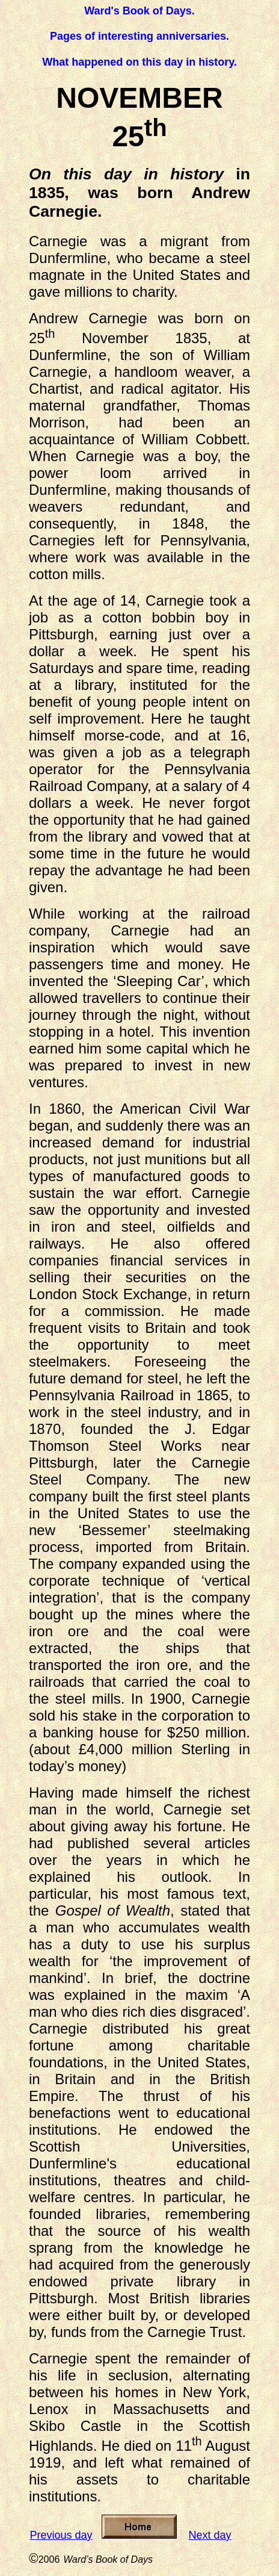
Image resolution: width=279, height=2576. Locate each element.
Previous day (60, 2535)
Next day (210, 2535)
